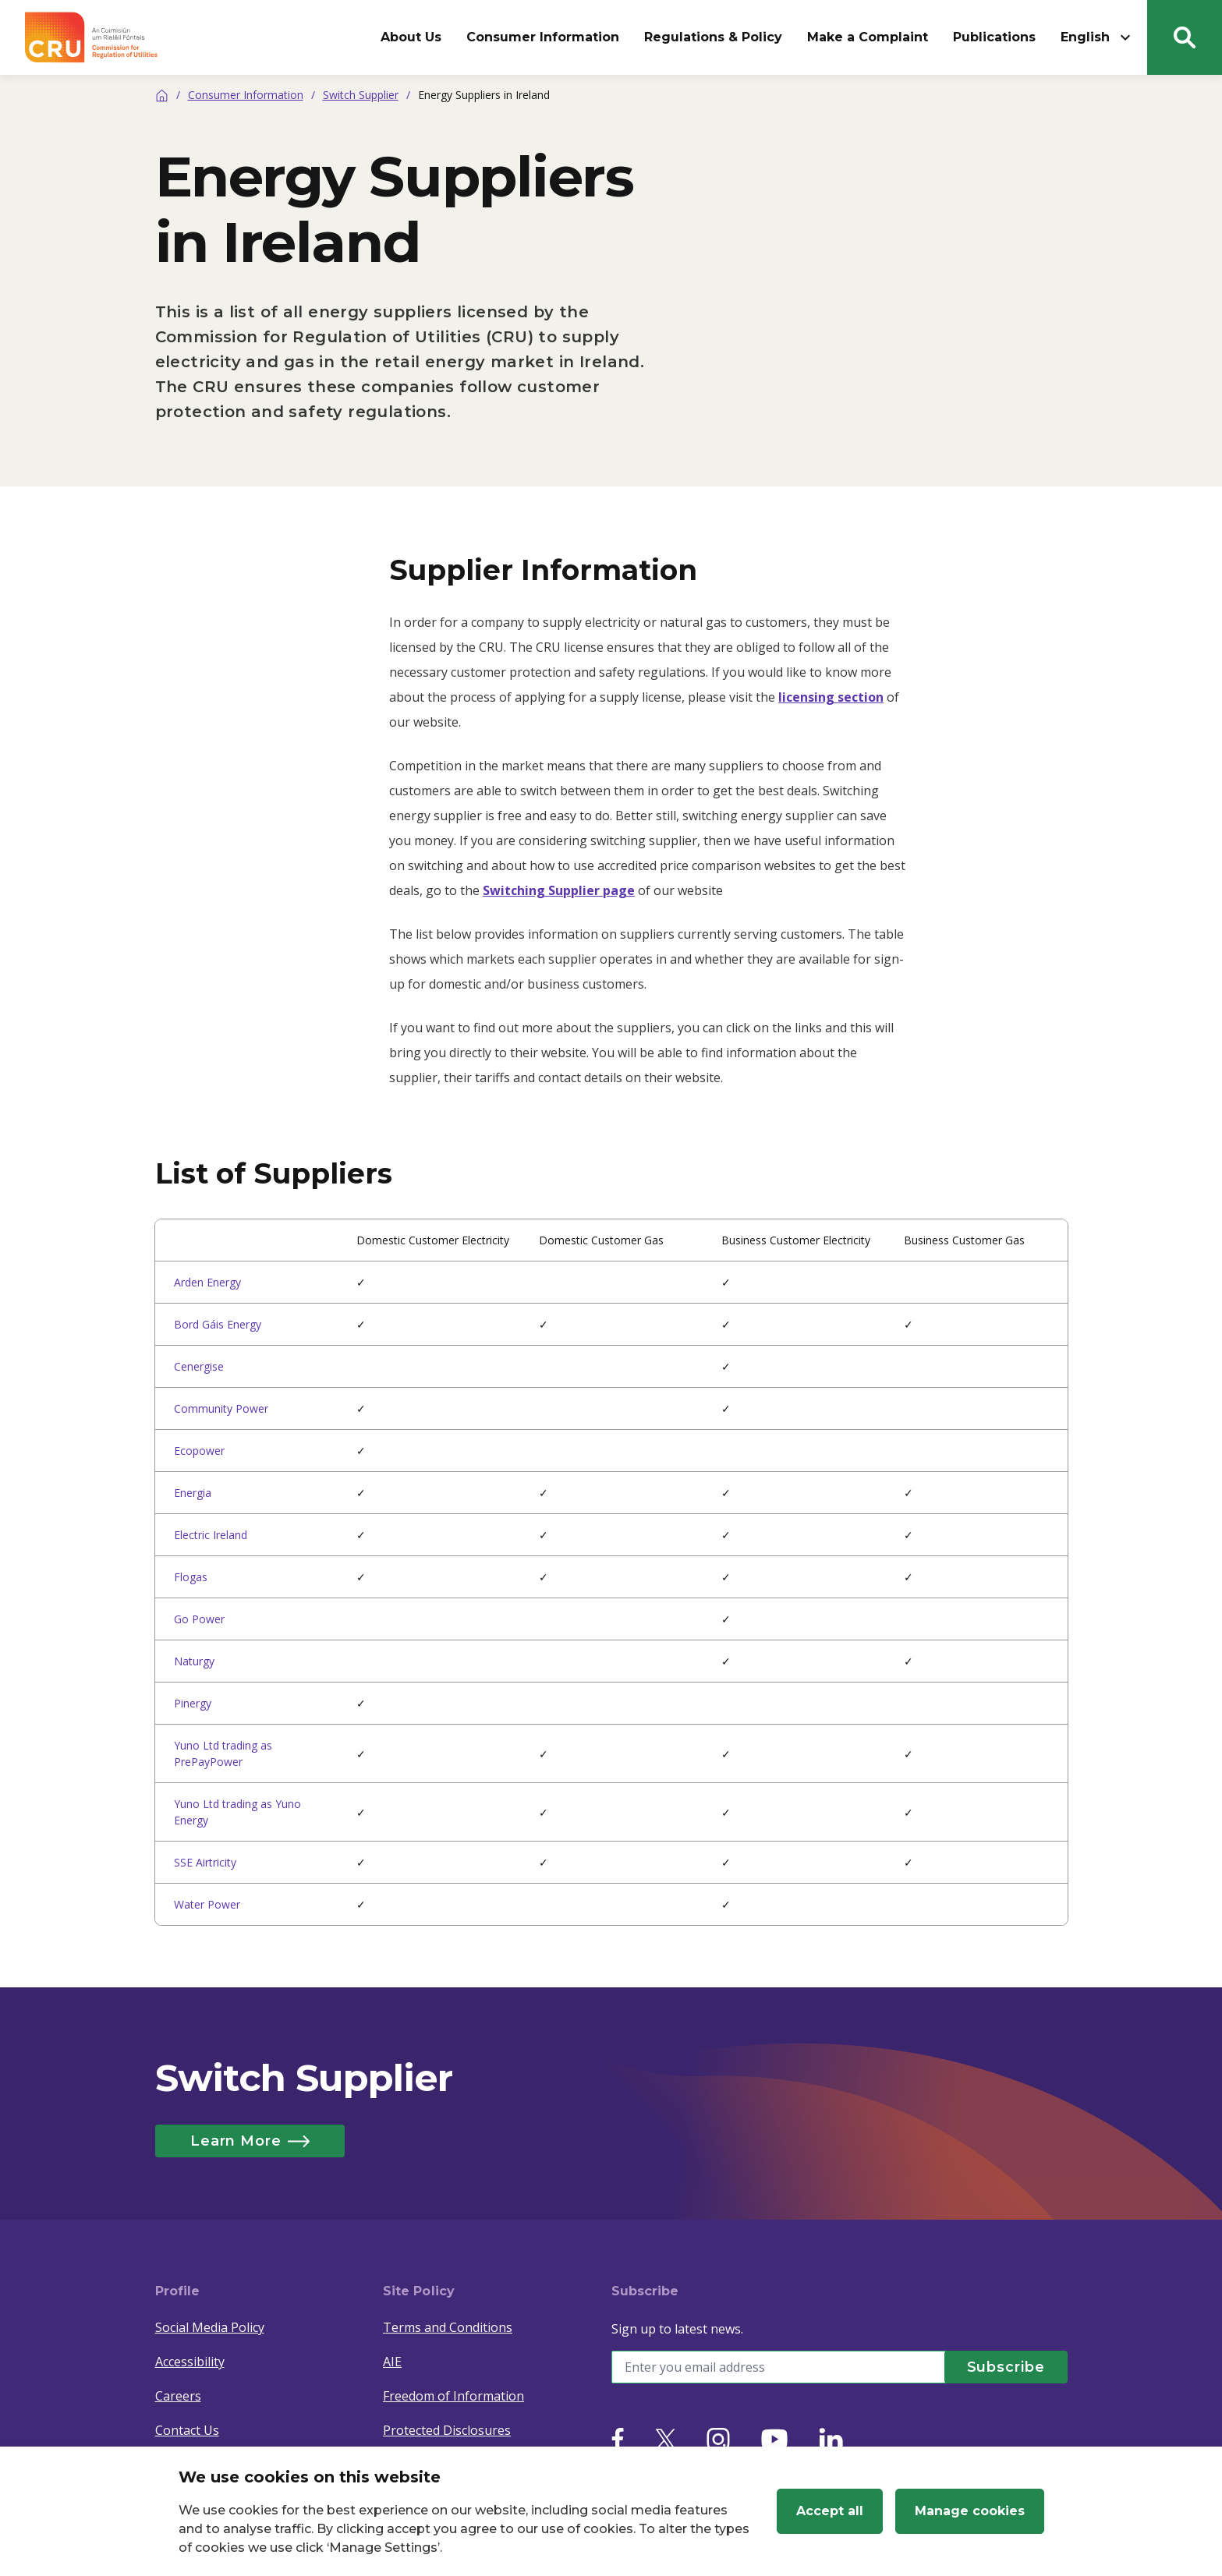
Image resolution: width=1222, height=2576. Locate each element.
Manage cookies (970, 2510)
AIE (392, 2361)
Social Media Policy (209, 2327)
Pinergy (192, 1703)
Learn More (252, 2141)
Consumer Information (542, 37)
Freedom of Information (453, 2396)
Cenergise (199, 1366)
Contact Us (187, 2430)
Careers (178, 2396)
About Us (411, 37)
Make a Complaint (867, 37)
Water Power (207, 1904)
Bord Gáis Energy (217, 1324)
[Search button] (1184, 37)
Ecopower (199, 1450)
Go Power (199, 1619)
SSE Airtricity (205, 1862)
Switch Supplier (360, 94)
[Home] (161, 95)
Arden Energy (207, 1282)
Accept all (829, 2510)
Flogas (190, 1576)
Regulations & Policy (713, 37)
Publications (994, 37)
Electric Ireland (210, 1534)
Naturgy (194, 1661)
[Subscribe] (1004, 2367)
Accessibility (190, 2361)
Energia (192, 1492)
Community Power (221, 1408)
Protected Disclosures (447, 2430)
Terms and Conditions (447, 2327)
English (1098, 37)
